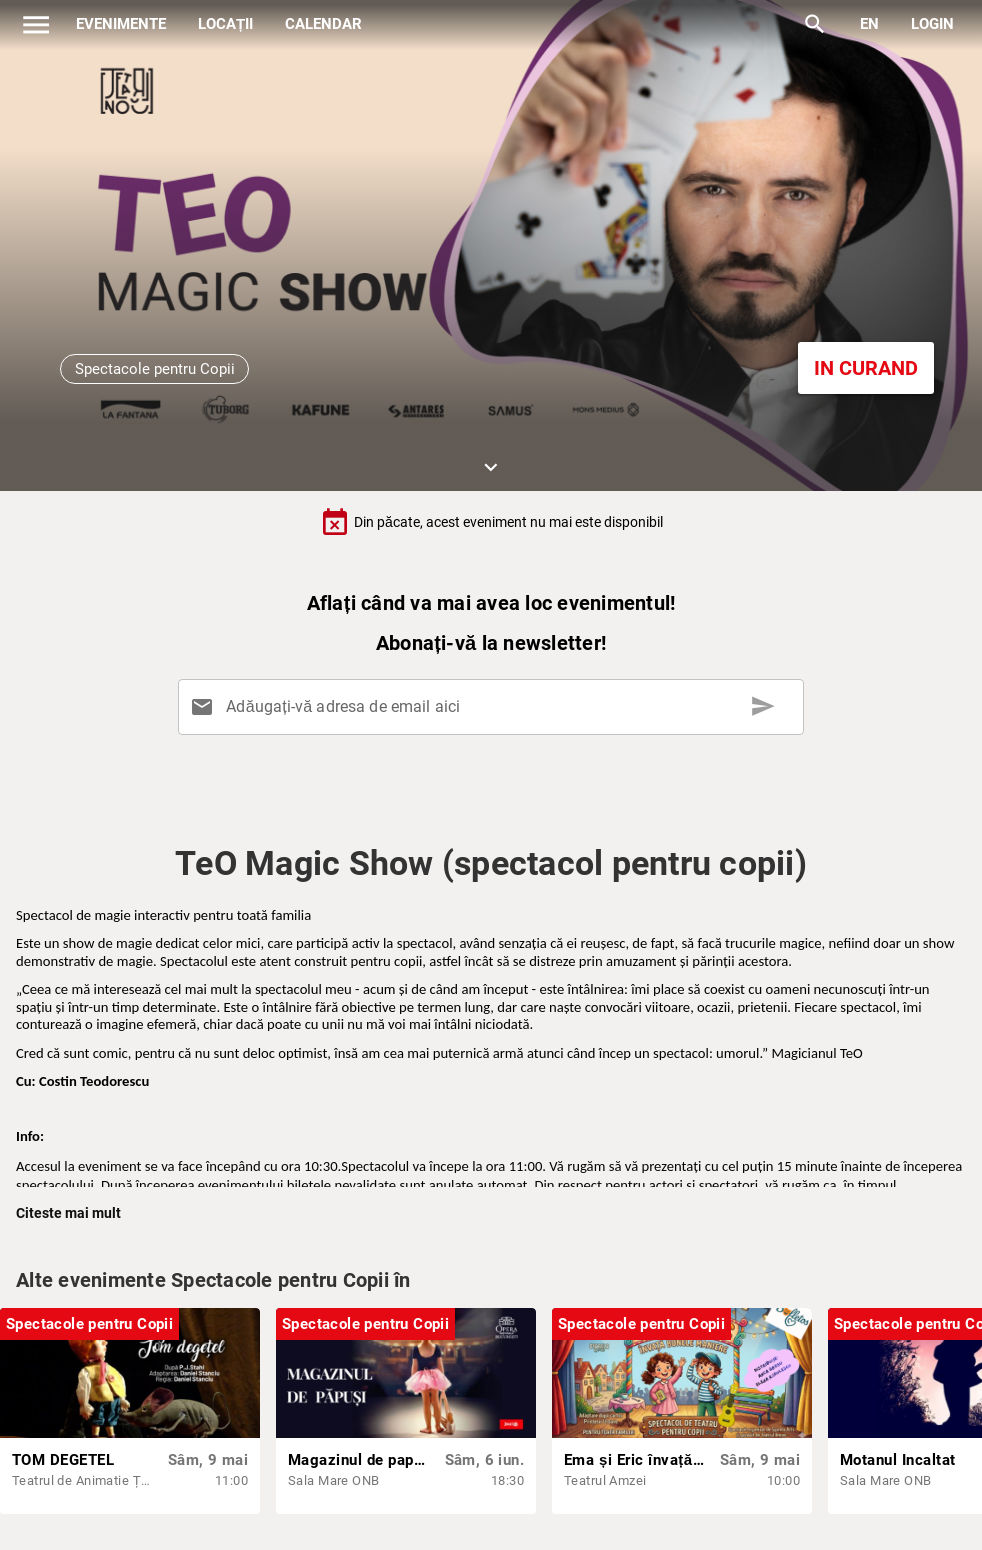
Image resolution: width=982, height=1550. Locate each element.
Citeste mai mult (68, 1213)
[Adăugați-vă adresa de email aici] (495, 707)
